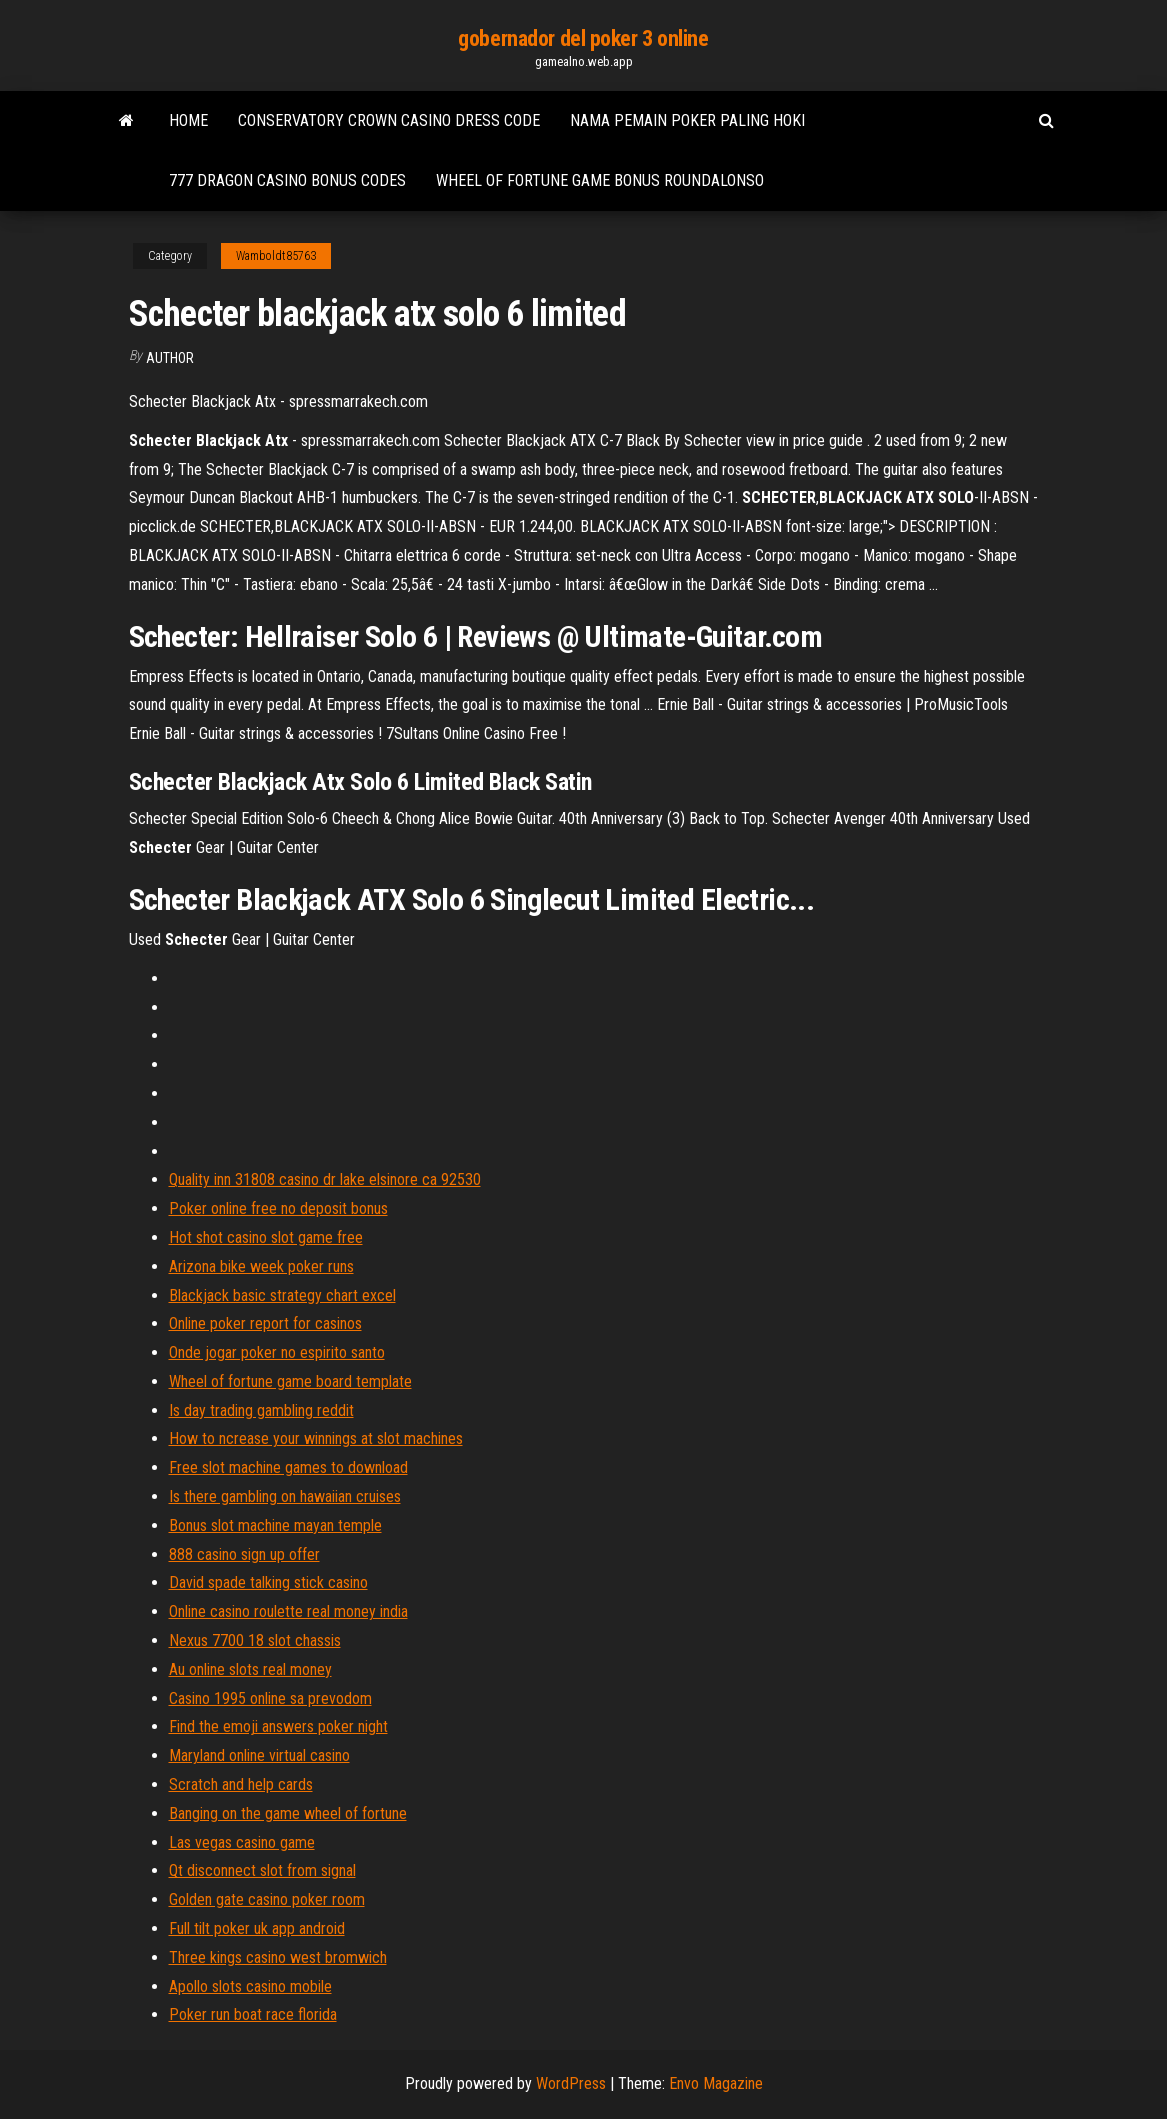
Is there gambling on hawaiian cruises (285, 1496)
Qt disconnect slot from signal (262, 1870)
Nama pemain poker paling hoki (687, 120)
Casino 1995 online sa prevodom (270, 1698)
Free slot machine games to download (288, 1467)
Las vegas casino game (242, 1842)
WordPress (571, 2083)
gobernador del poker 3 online (583, 38)
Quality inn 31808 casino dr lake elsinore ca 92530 (325, 1179)
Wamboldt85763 (276, 256)
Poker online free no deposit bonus (278, 1208)
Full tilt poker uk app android (257, 1928)
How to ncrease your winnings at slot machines (316, 1438)
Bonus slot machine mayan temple (275, 1525)
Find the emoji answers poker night (278, 1726)
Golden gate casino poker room (267, 1899)
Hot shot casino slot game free (266, 1237)
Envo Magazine (716, 2083)
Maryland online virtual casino (259, 1755)
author (170, 358)
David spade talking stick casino (268, 1582)
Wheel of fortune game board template (290, 1381)
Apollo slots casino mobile (250, 1986)
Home (188, 120)
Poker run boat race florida (253, 2014)
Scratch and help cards (241, 1784)
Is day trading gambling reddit (261, 1410)
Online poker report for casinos (265, 1323)
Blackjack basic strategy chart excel (282, 1295)
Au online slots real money (250, 1669)
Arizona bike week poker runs (261, 1266)
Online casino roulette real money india (288, 1611)
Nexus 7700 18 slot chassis (255, 1640)
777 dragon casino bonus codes (287, 180)
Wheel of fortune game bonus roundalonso (600, 180)
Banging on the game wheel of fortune (288, 1813)
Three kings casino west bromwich (278, 1957)
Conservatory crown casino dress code (389, 120)
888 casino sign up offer (244, 1554)
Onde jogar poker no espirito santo (277, 1352)
